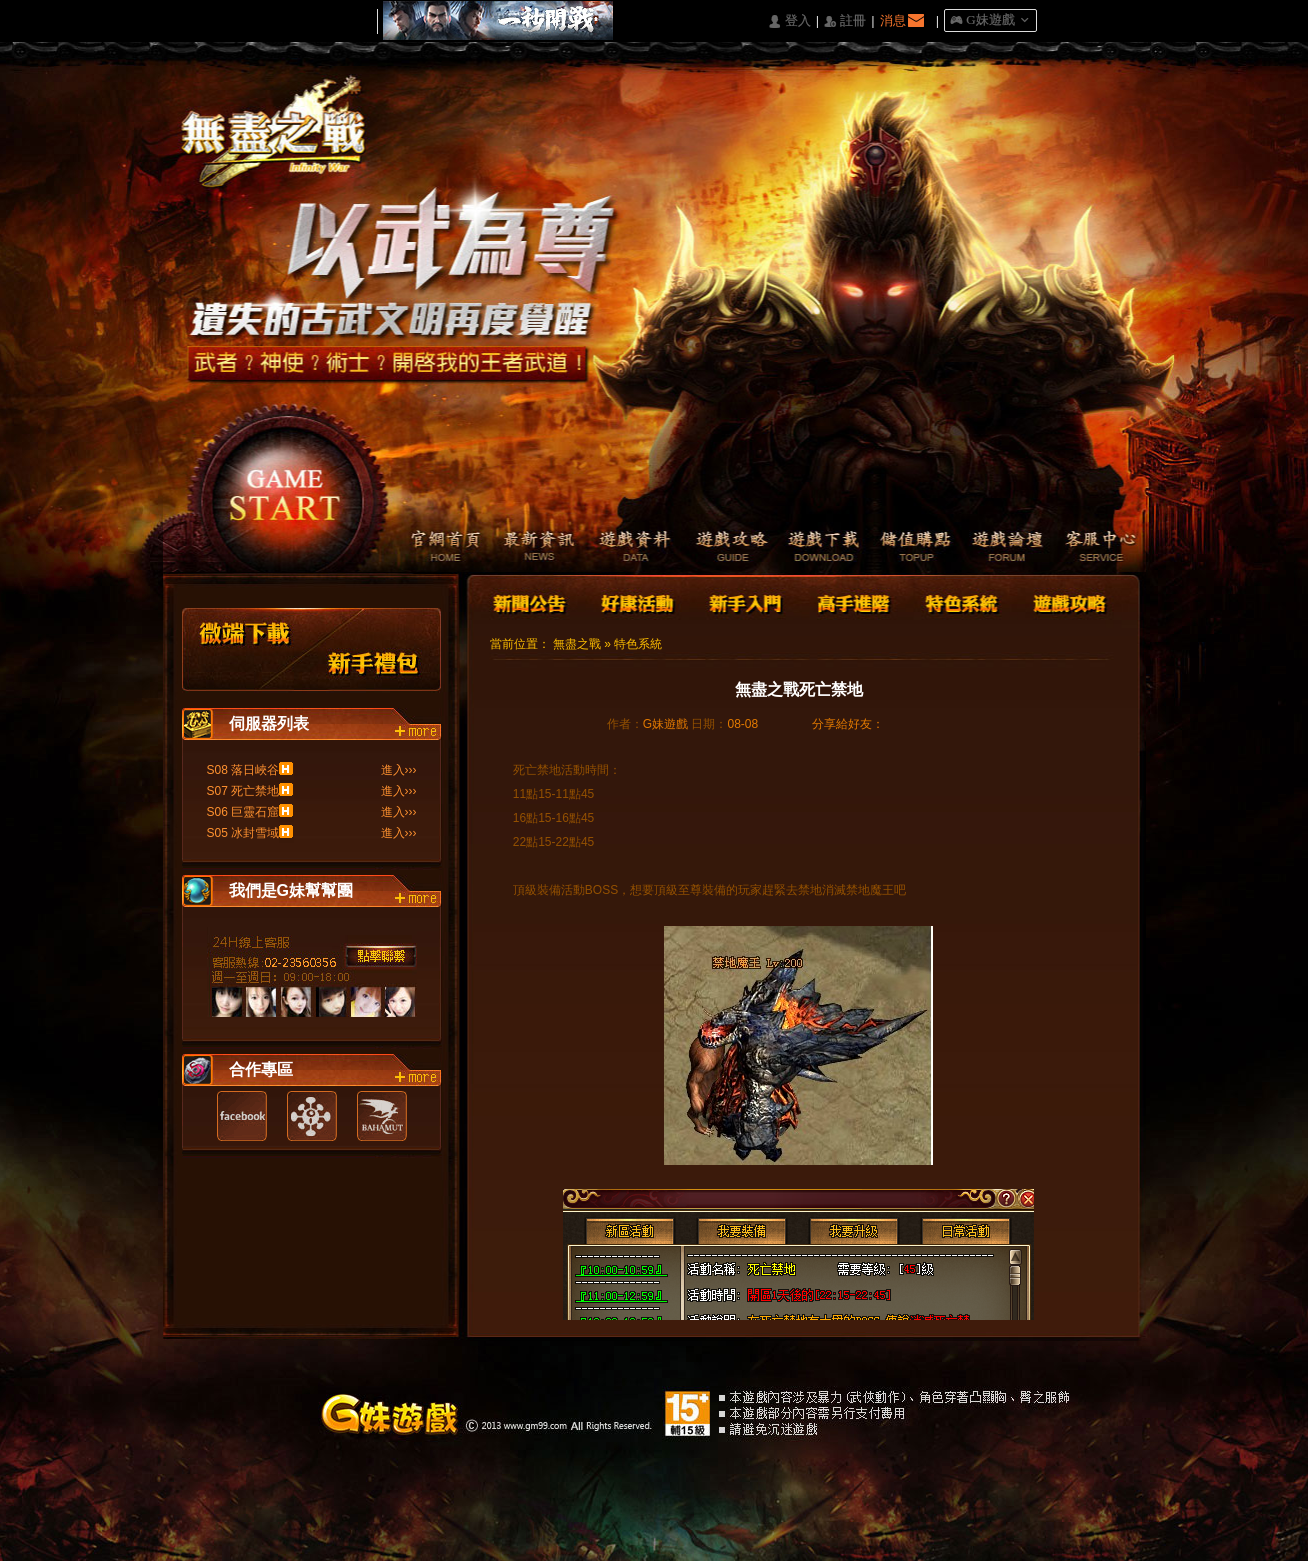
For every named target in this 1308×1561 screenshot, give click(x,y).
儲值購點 (908, 548)
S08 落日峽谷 (243, 770)
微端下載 (246, 649)
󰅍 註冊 (845, 21)
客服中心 (1098, 548)
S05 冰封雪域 (243, 833)
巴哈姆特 (382, 1116)
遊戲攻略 (718, 548)
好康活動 (633, 601)
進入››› (399, 770)
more (418, 732)
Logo (283, 149)
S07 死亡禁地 (243, 791)
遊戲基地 (312, 1116)
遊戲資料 (623, 548)
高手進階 (852, 601)
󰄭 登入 (789, 21)
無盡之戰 (577, 644)
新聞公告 (531, 601)
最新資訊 (528, 548)
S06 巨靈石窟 (243, 812)
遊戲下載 (813, 548)
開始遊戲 (285, 485)
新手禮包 (374, 649)
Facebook (242, 1116)
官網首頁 (433, 548)
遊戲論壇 (1003, 548)
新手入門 (745, 601)
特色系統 (959, 601)
